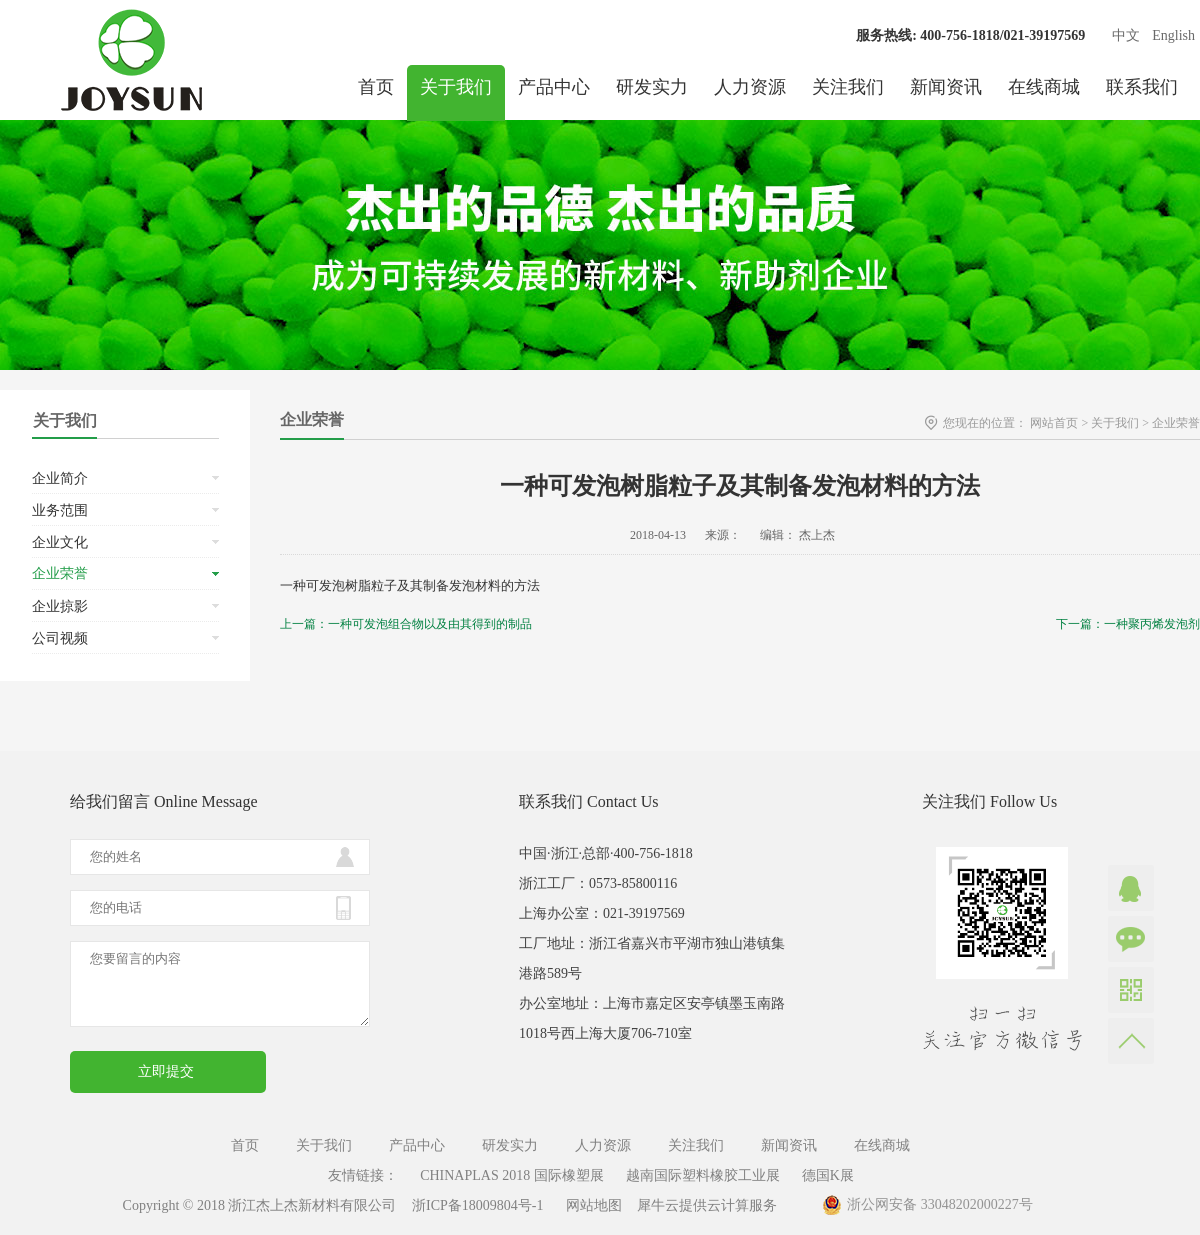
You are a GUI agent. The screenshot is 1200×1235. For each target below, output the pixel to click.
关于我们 (1115, 423)
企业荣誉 (1176, 423)
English (1173, 35)
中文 (1126, 35)
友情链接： (363, 1175)
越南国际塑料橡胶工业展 (703, 1175)
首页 (376, 87)
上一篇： (406, 624)
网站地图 (590, 1205)
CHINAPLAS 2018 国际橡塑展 (512, 1175)
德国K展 (828, 1175)
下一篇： (1128, 624)
